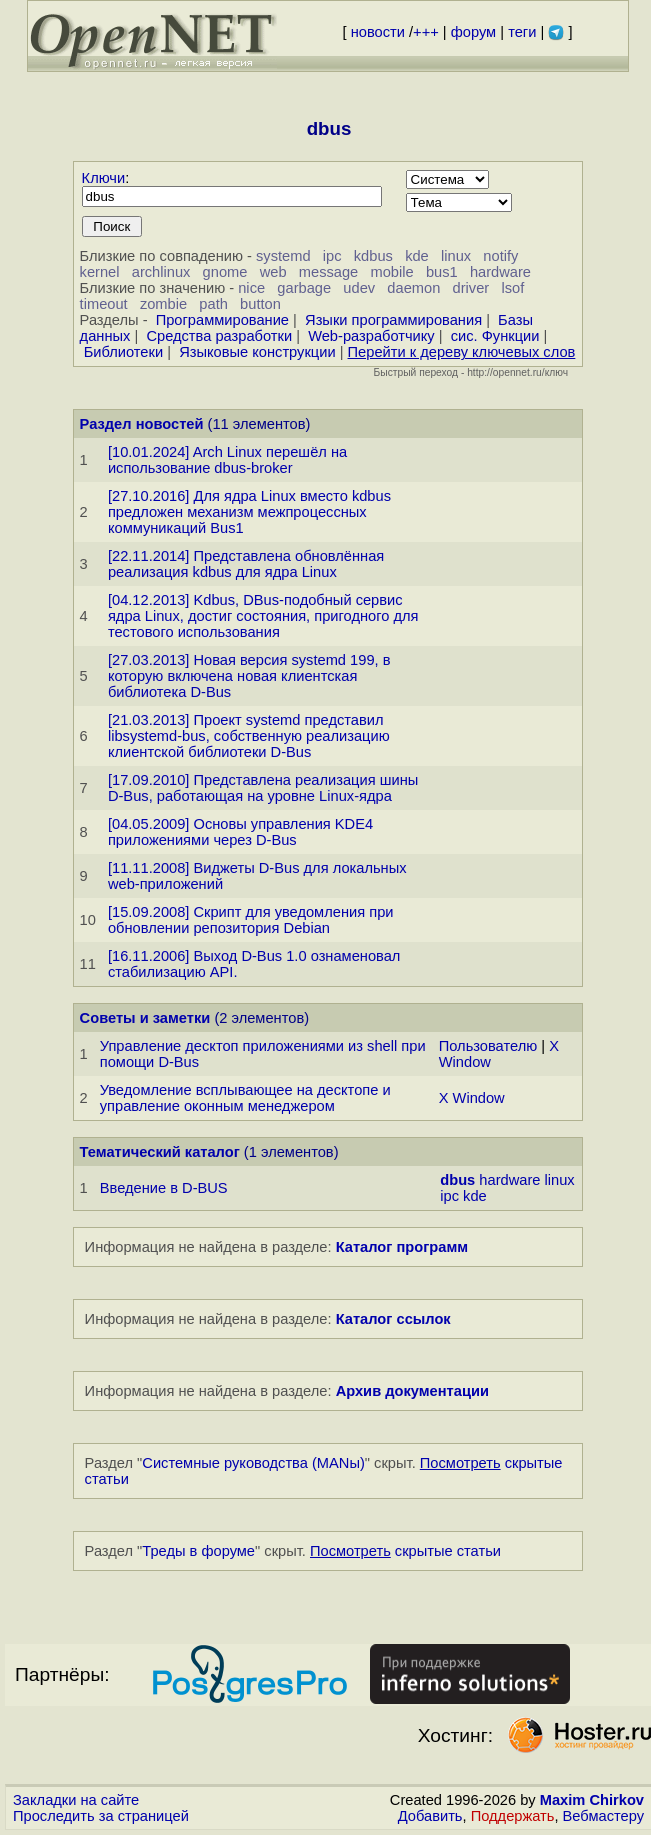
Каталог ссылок (393, 1319)
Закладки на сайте (76, 1800)
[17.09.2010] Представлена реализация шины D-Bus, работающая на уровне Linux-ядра (263, 788)
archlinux (161, 272)
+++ (426, 32)
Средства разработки (219, 336)
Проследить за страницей (101, 1816)
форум (473, 32)
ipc (332, 256)
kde (417, 256)
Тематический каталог (160, 1152)
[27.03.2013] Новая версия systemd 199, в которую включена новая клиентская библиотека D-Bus (249, 676)
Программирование (222, 320)
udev (359, 288)
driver (471, 288)
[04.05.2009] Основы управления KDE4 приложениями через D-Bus (240, 832)
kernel (100, 272)
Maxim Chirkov (592, 1800)
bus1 (442, 272)
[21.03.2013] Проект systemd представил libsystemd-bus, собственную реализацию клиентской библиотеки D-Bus (249, 736)
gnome (225, 272)
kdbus (373, 256)
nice (251, 288)
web (273, 272)
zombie (163, 304)
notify (500, 256)
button (260, 304)
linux (456, 256)
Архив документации (412, 1391)
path (213, 304)
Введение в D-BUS (164, 1188)
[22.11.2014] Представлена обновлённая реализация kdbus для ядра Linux (246, 564)
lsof (512, 288)
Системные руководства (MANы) (253, 1463)
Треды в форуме (198, 1551)
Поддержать (513, 1816)
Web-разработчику (371, 336)
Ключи (104, 178)
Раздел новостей (142, 424)
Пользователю (488, 1046)
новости (378, 32)
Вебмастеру (603, 1816)
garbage (304, 288)
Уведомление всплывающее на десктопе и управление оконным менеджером (245, 1098)
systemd (283, 256)
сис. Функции (495, 336)
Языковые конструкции (257, 352)
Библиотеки (123, 352)
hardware (500, 272)
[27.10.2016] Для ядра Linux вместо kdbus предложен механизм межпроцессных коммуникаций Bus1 (249, 512)
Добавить (430, 1816)
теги (522, 32)
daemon (413, 288)
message (328, 272)
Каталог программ (402, 1247)
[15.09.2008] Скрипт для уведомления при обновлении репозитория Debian (251, 920)
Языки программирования (393, 320)
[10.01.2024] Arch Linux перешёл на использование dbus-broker (227, 460)
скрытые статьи (405, 1551)
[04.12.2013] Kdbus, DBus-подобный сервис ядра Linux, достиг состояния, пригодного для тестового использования (263, 616)
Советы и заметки (145, 1018)
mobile (391, 272)
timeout (104, 304)
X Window (472, 1098)
